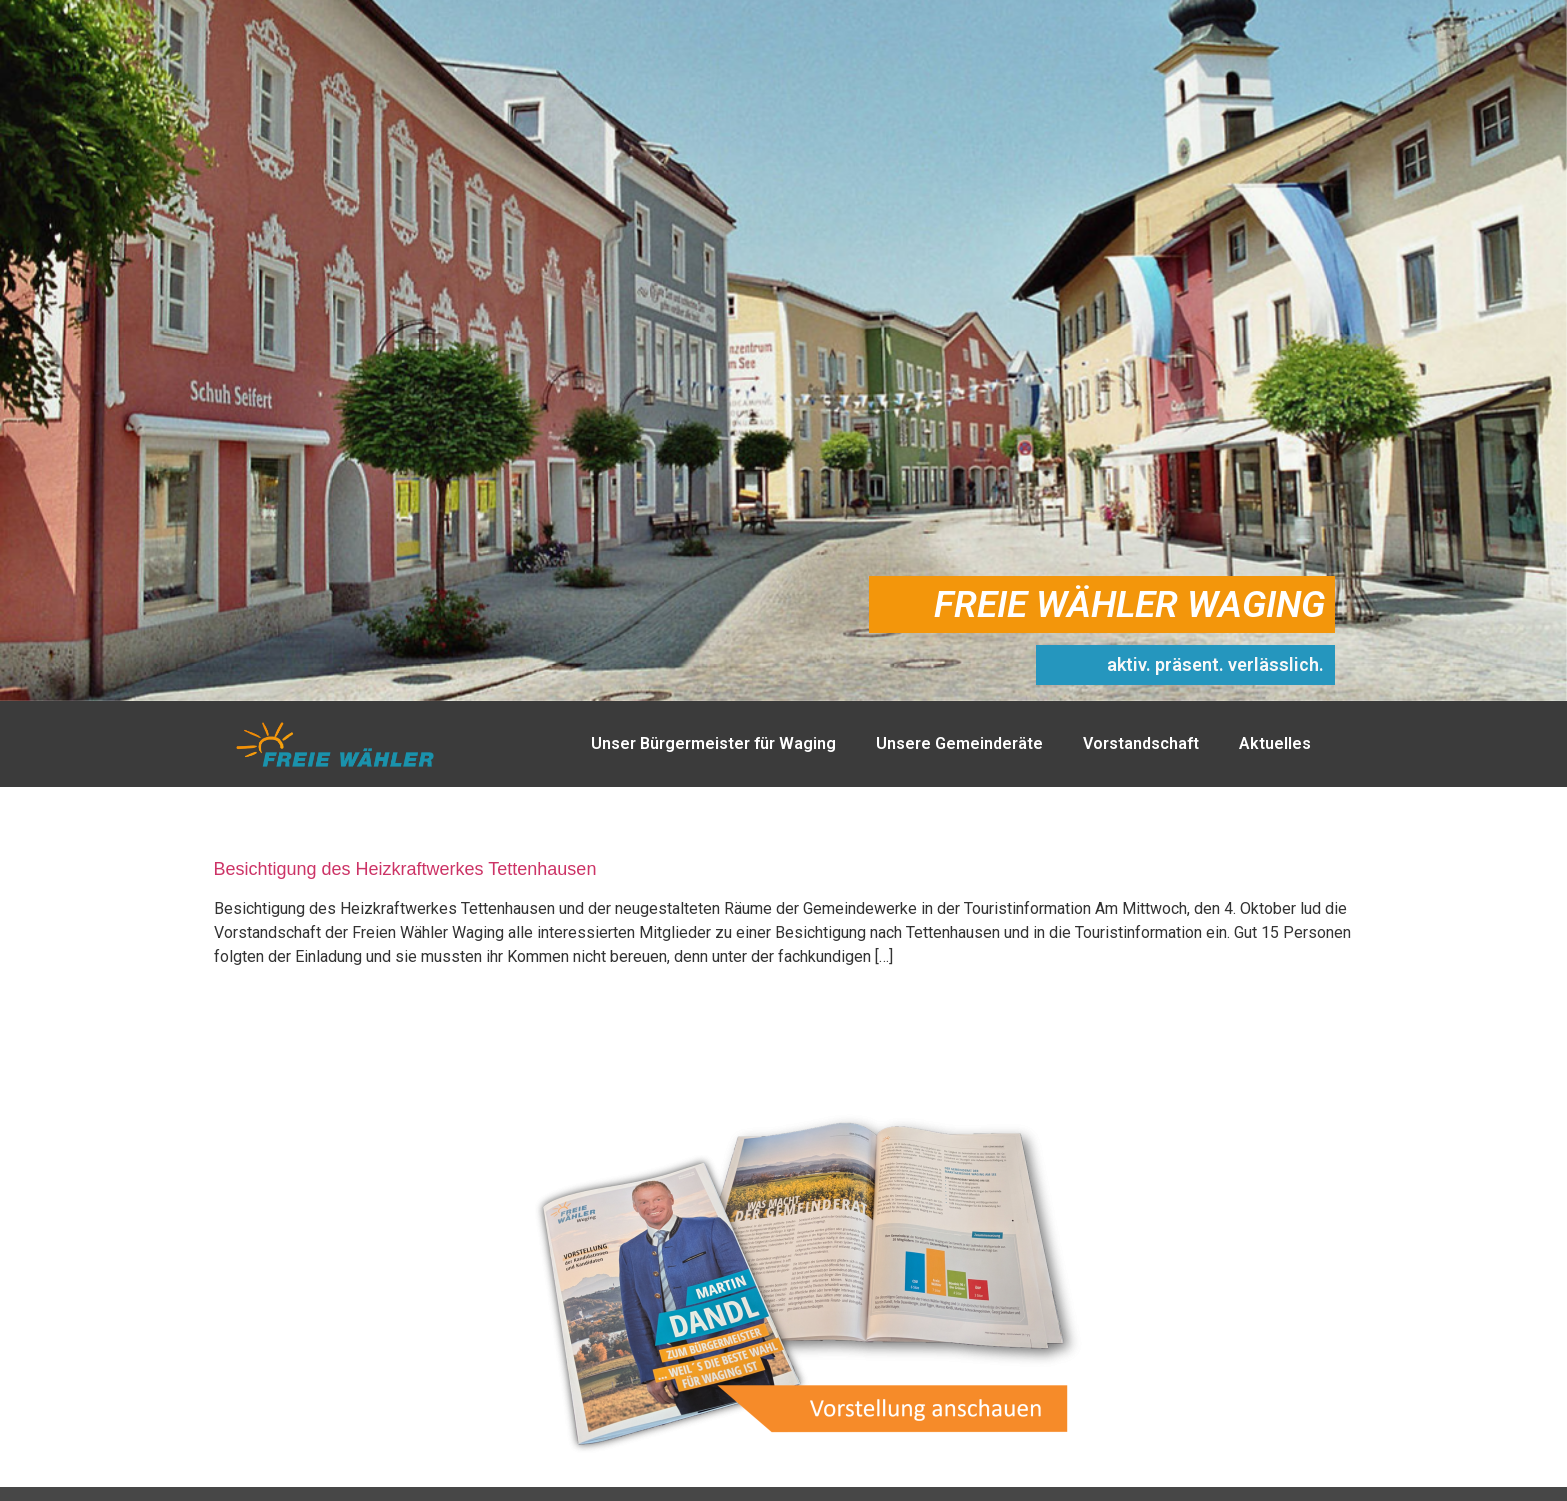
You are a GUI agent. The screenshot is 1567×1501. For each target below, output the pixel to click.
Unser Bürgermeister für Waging (713, 743)
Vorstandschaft (1141, 743)
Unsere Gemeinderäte (959, 743)
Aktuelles (1275, 743)
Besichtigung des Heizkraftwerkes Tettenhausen (405, 869)
